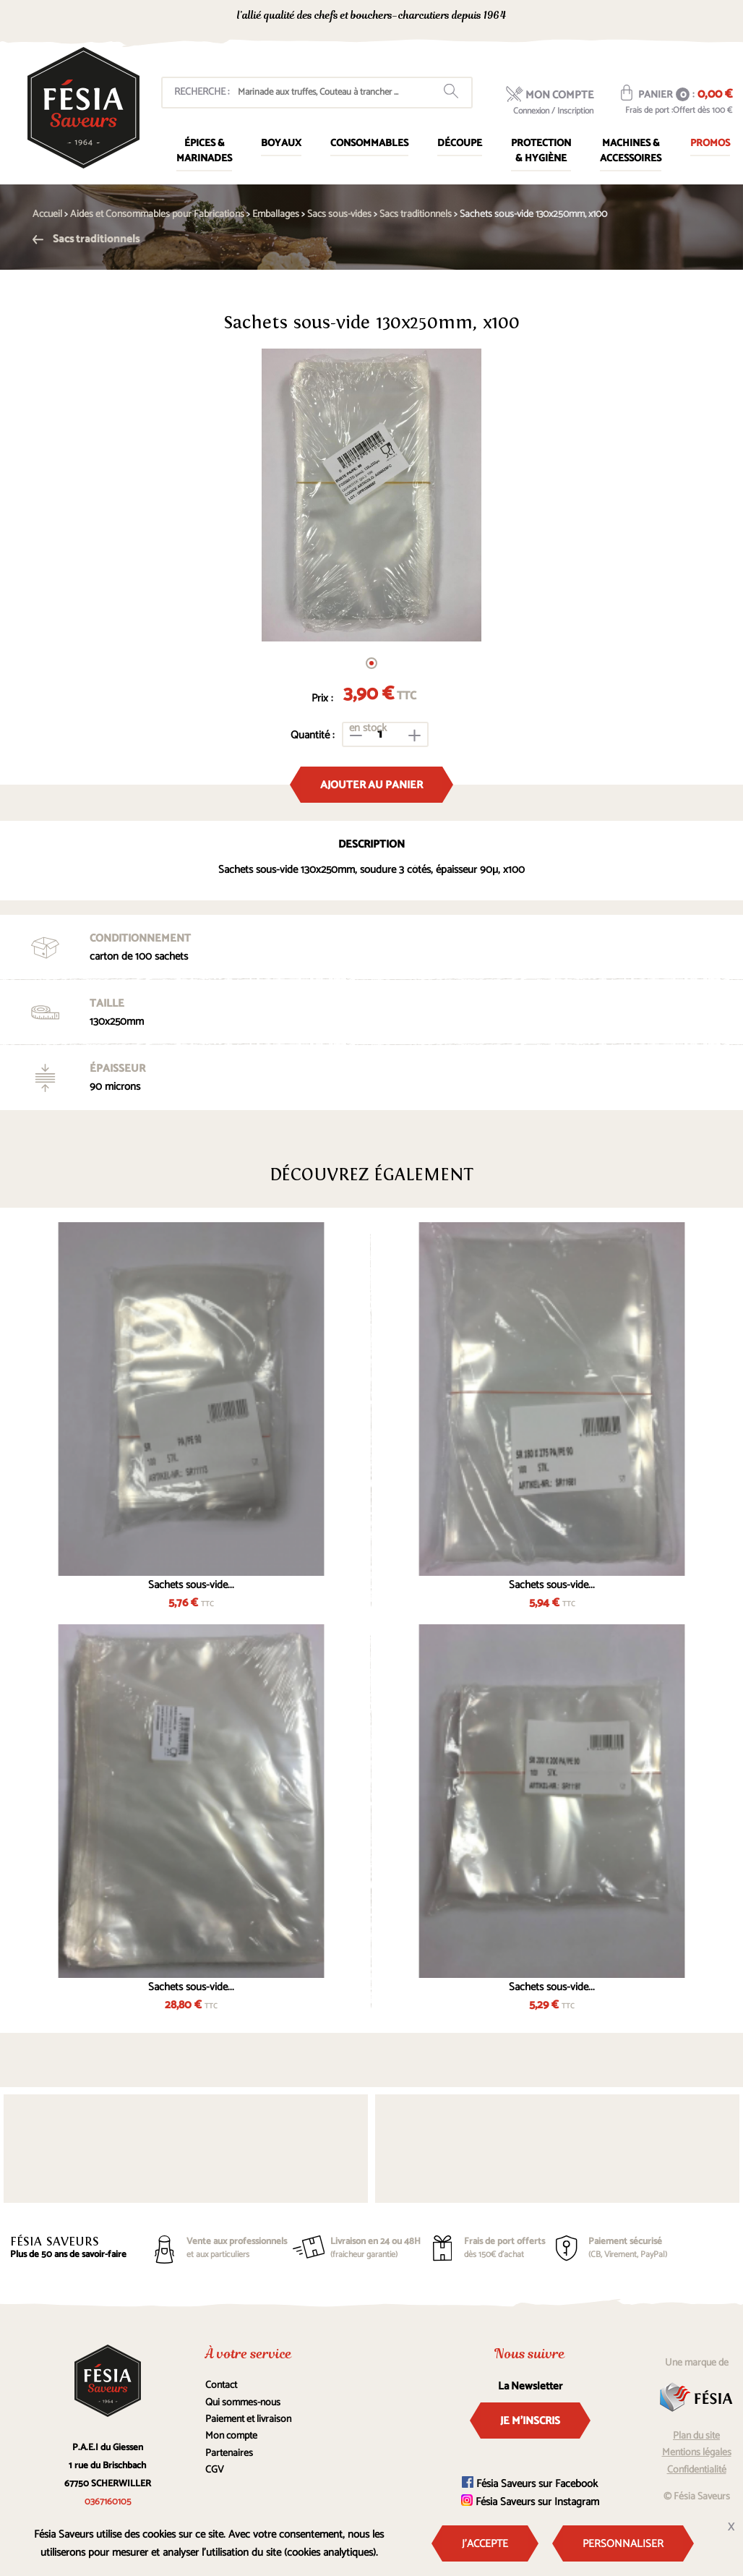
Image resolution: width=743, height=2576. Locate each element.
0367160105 (603, 17)
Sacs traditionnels (86, 239)
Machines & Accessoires (630, 151)
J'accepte (485, 2544)
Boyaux (281, 143)
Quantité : (313, 735)
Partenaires (229, 2453)
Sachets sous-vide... (191, 1585)
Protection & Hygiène (541, 151)
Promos (710, 143)
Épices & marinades (204, 151)
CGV (214, 2470)
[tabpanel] (371, 495)
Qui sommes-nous (242, 2402)
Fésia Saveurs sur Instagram (530, 2502)
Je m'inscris (530, 2421)
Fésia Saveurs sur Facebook (530, 2484)
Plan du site (696, 2436)
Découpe (459, 143)
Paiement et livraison (248, 2419)
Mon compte (231, 2436)
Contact (221, 2385)
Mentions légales (696, 2452)
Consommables (369, 143)
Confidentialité (696, 2470)
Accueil (47, 214)
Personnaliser (623, 2544)
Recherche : (201, 92)
